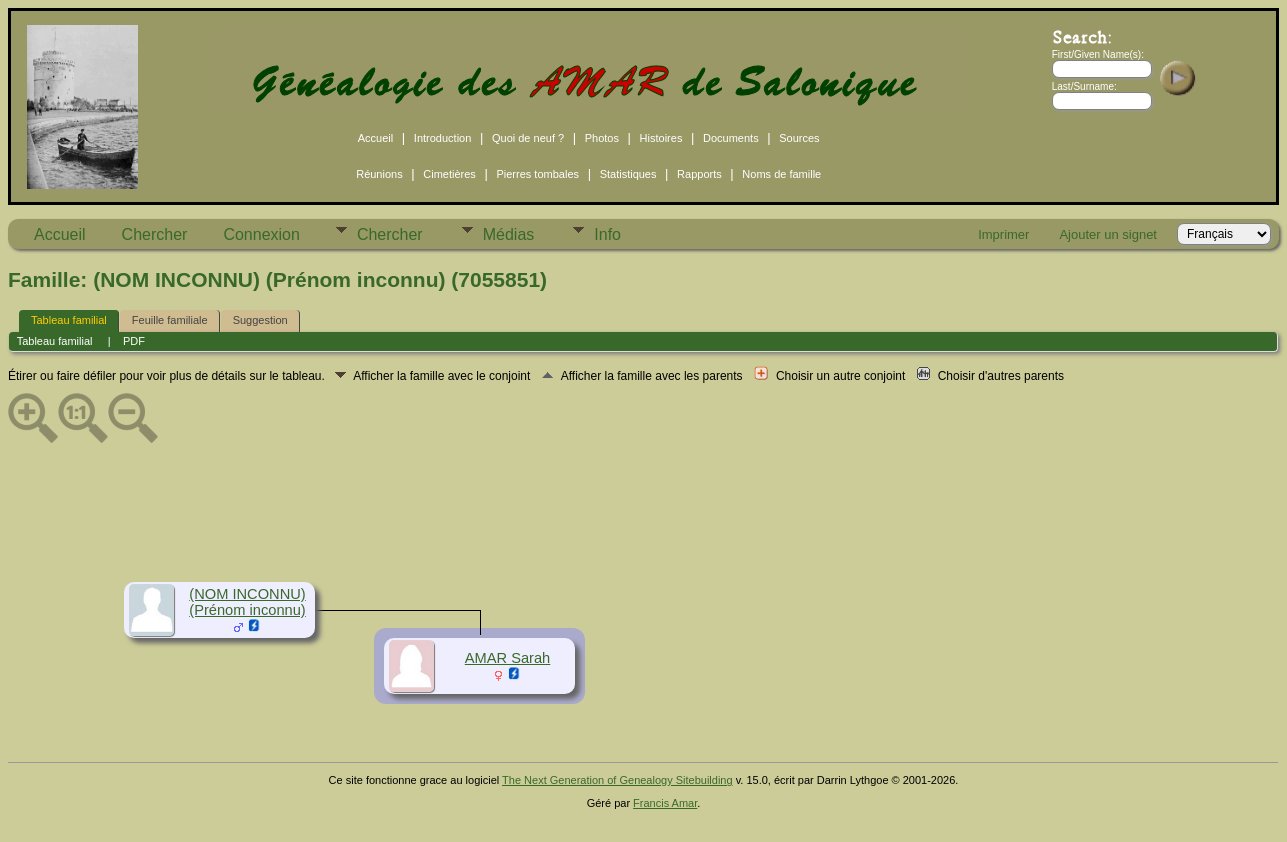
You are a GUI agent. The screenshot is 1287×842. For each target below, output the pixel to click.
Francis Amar (665, 803)
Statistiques (628, 174)
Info (607, 234)
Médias (509, 234)
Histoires (661, 138)
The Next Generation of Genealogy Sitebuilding (617, 780)
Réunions (379, 174)
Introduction (442, 138)
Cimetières (449, 174)
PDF (134, 341)
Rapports (699, 174)
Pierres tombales (537, 174)
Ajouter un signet (1108, 234)
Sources (799, 138)
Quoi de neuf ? (528, 138)
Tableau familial (69, 320)
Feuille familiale (170, 320)
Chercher (155, 234)
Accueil (375, 138)
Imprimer (1003, 234)
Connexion (261, 234)
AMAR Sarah (508, 658)
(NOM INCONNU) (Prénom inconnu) (247, 602)
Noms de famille (781, 174)
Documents (731, 138)
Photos (602, 138)
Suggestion (260, 320)
